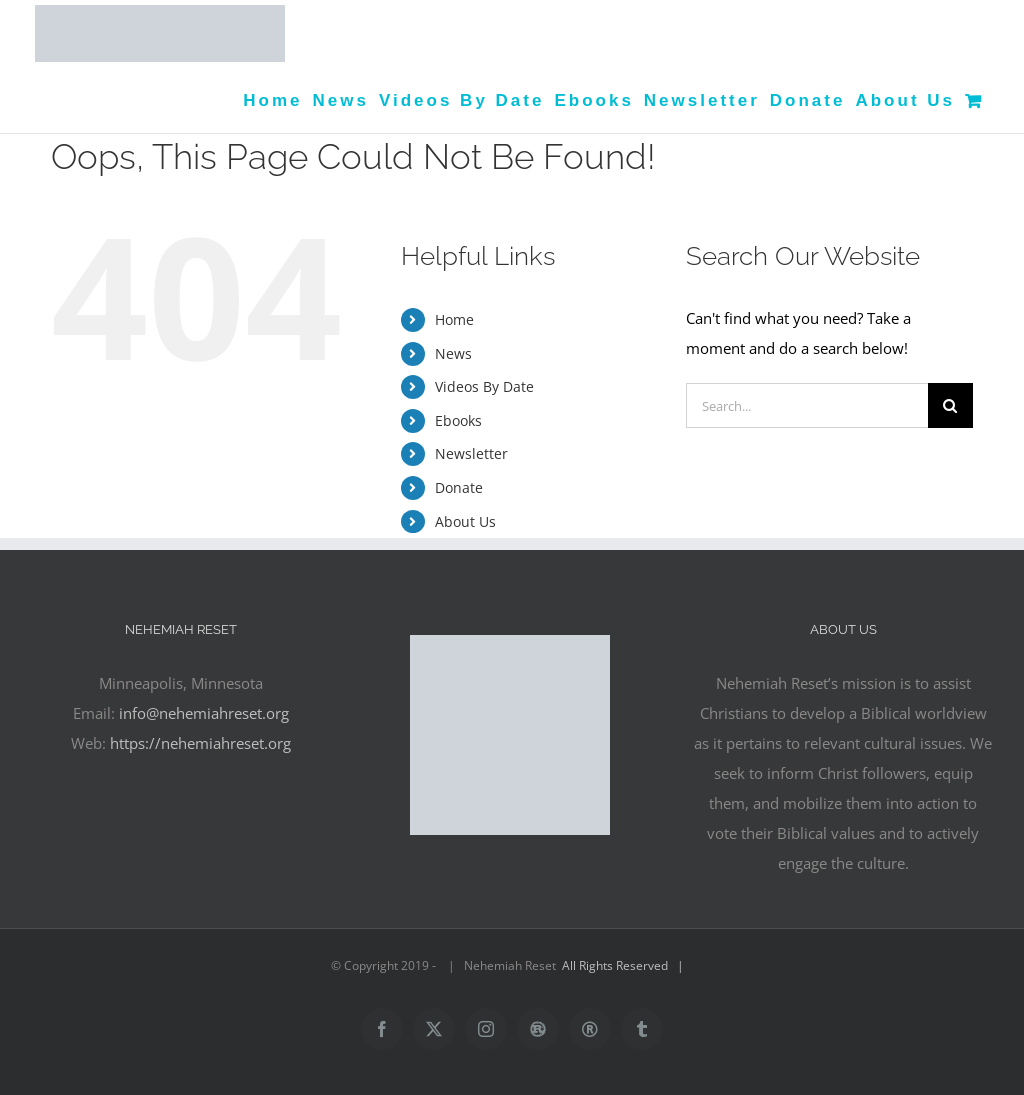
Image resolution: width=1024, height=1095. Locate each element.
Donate (459, 487)
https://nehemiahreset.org (200, 743)
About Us (465, 521)
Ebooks (458, 420)
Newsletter (471, 453)
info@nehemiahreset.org (204, 713)
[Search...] (807, 405)
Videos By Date (484, 386)
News (453, 353)
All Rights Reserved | (626, 965)
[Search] (950, 405)
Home (454, 319)
